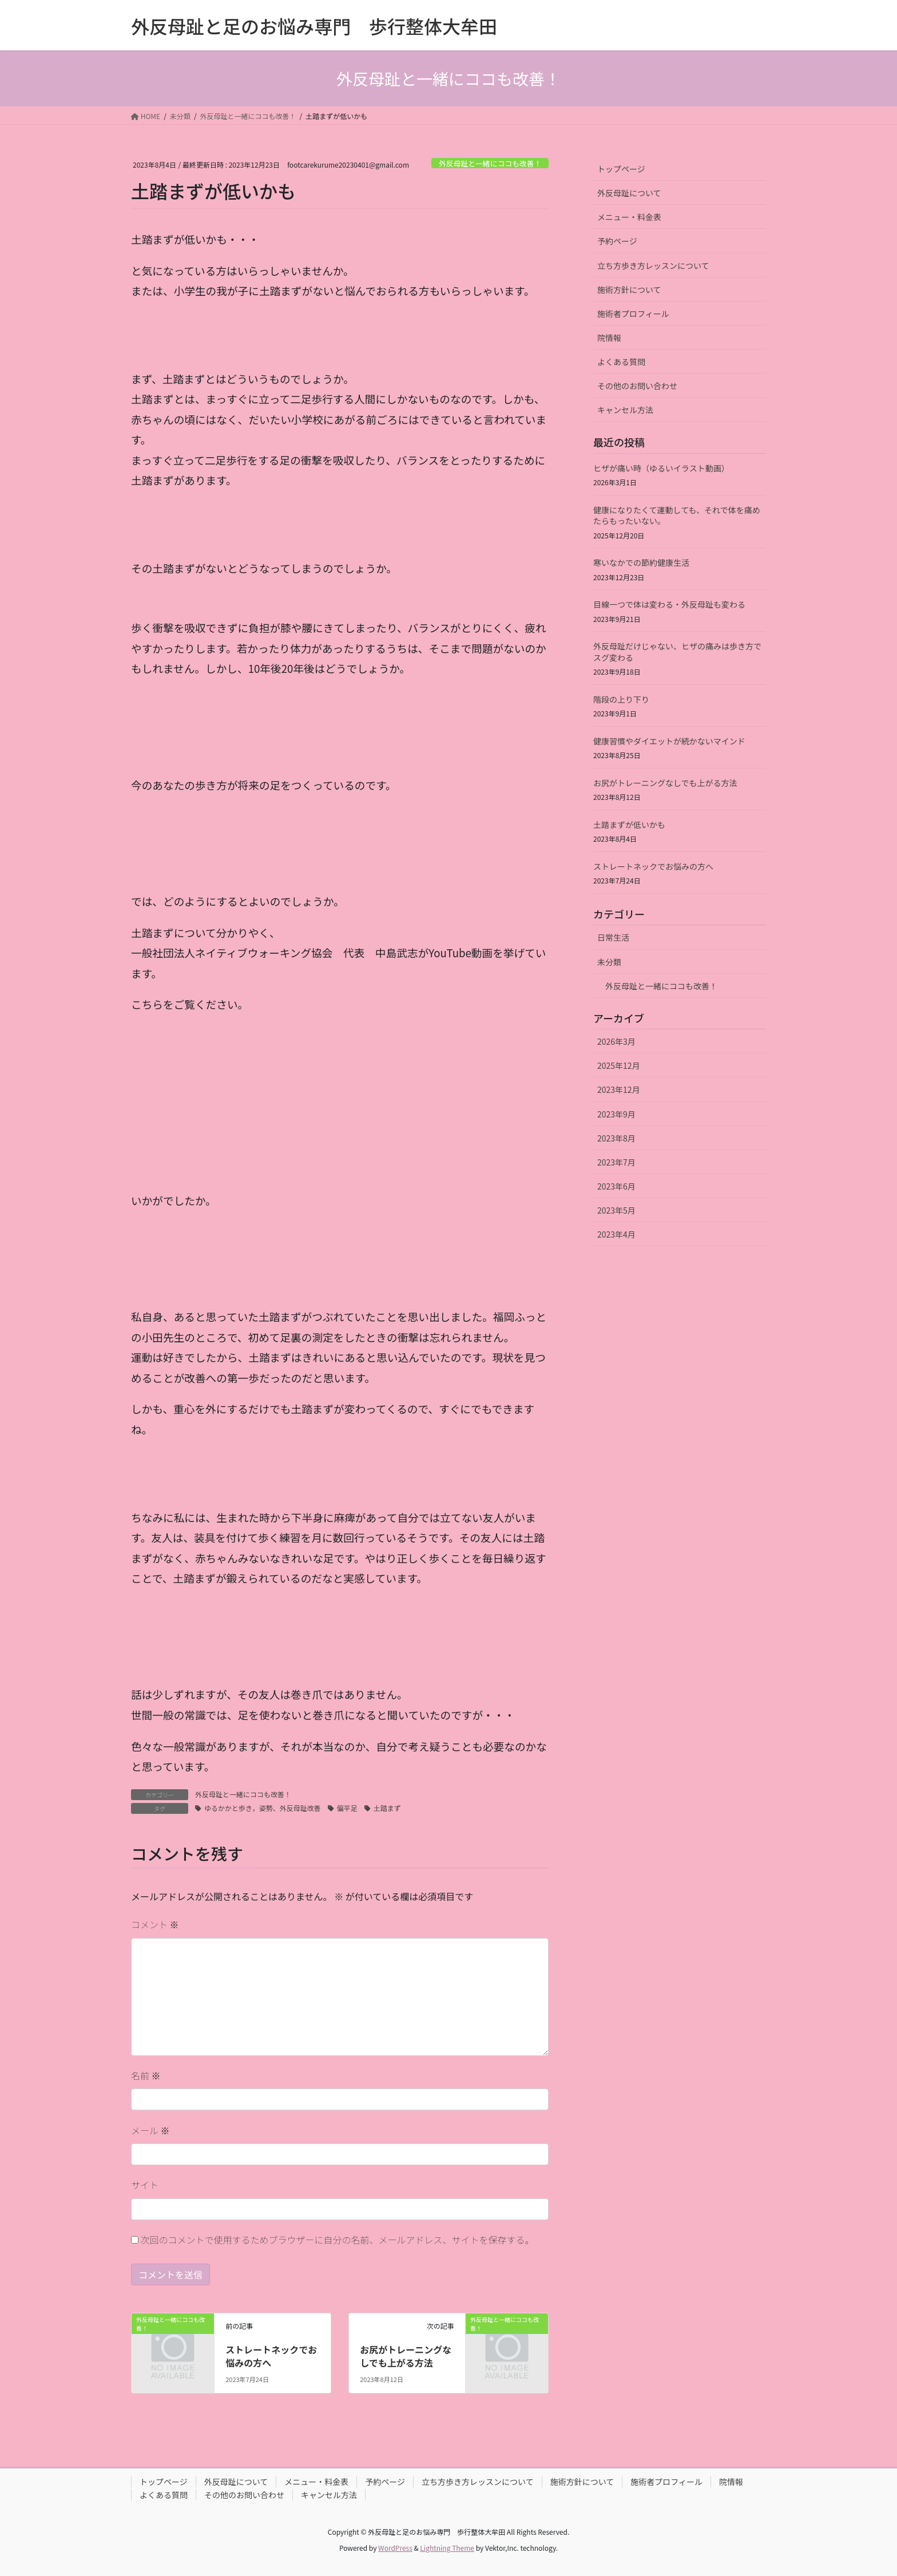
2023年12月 (618, 1089)
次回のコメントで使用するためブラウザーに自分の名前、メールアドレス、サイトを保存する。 (337, 2239)
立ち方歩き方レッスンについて (653, 265)
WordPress (395, 2548)
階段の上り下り (621, 699)
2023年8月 (616, 1138)
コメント (155, 1924)
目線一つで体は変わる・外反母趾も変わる (669, 604)
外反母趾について (629, 193)
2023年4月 (616, 1234)
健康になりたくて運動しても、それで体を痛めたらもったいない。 (676, 515)
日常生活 (613, 937)
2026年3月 (616, 1041)
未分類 (609, 962)
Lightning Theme (447, 2548)
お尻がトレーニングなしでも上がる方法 (405, 2356)
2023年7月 (616, 1162)
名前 (146, 2075)
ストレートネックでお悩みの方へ (271, 2356)
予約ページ (617, 241)
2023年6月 (616, 1186)
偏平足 (347, 1808)
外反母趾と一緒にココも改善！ (490, 163)
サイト (144, 2184)
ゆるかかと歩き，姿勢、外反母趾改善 (262, 1808)
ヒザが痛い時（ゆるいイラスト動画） (661, 468)
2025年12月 (618, 1065)
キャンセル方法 (625, 409)
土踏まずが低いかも (629, 824)
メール (150, 2130)
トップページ (621, 169)
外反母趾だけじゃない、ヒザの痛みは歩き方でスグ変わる (677, 651)
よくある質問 (621, 361)
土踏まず (387, 1808)
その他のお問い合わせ (637, 385)
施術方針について (629, 289)
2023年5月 (616, 1210)
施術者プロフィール (633, 313)
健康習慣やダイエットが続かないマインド (669, 741)
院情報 (609, 337)
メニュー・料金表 (629, 217)
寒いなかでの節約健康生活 (641, 562)
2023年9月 (616, 1114)
